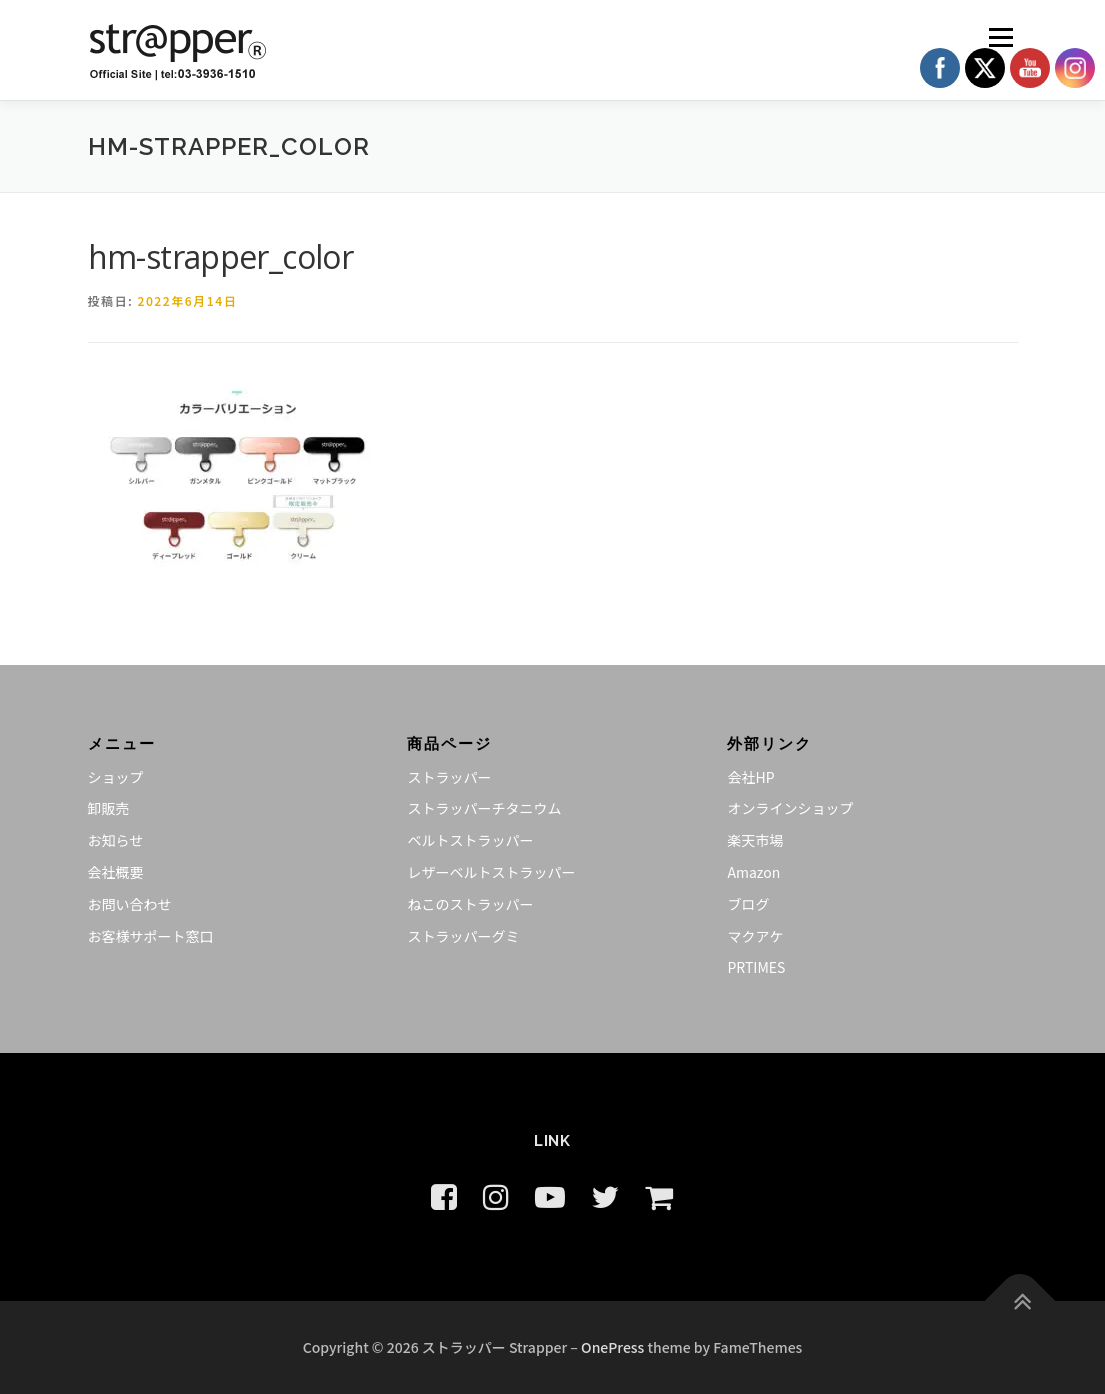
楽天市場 (755, 840)
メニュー (1000, 37)
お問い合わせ (130, 904)
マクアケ (755, 936)
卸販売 (109, 808)
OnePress (612, 1347)
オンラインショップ (790, 808)
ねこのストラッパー (470, 904)
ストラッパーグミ (463, 936)
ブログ (748, 904)
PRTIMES (756, 967)
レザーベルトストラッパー (491, 872)
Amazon (753, 872)
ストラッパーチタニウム (484, 808)
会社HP (750, 777)
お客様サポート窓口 (151, 936)
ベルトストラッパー (470, 840)
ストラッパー (449, 777)
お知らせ (116, 840)
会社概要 (116, 872)
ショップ (116, 777)
